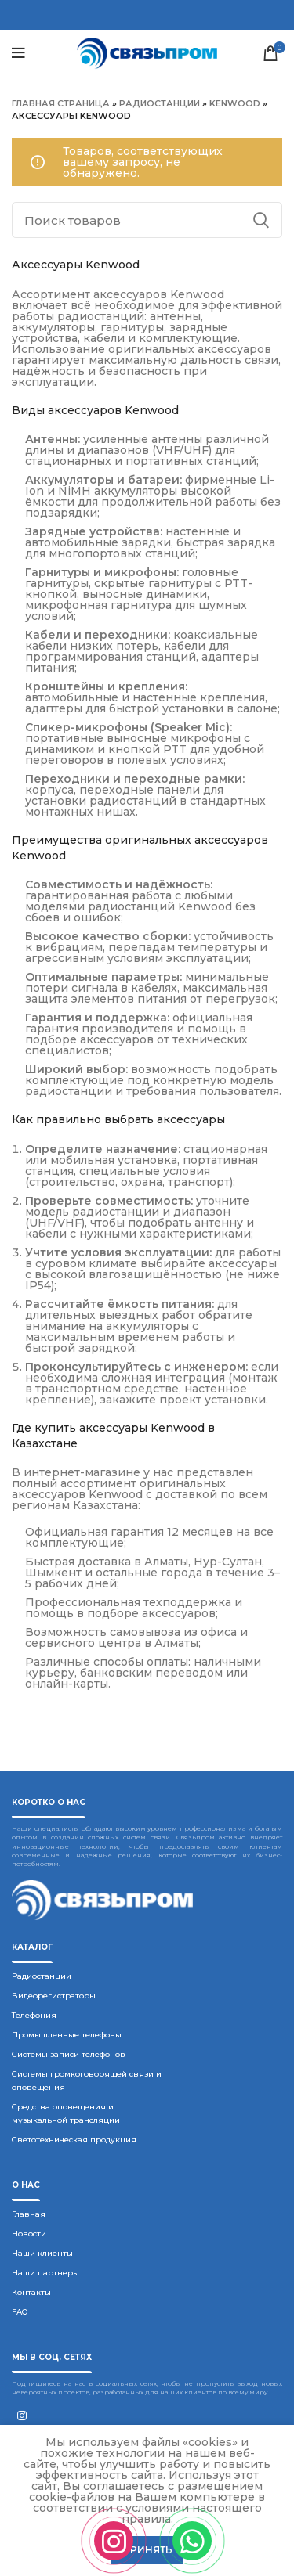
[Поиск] (147, 220)
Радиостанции (159, 103)
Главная (28, 2214)
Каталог (32, 1947)
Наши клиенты (42, 2253)
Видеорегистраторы (54, 1996)
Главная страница (61, 103)
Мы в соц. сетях (52, 2357)
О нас (26, 2185)
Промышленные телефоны (67, 2035)
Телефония (34, 2015)
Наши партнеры (45, 2273)
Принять (147, 2550)
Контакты (31, 2292)
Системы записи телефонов (68, 2054)
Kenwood (234, 103)
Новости (29, 2233)
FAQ (19, 2312)
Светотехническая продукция (74, 2140)
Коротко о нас (48, 1802)
